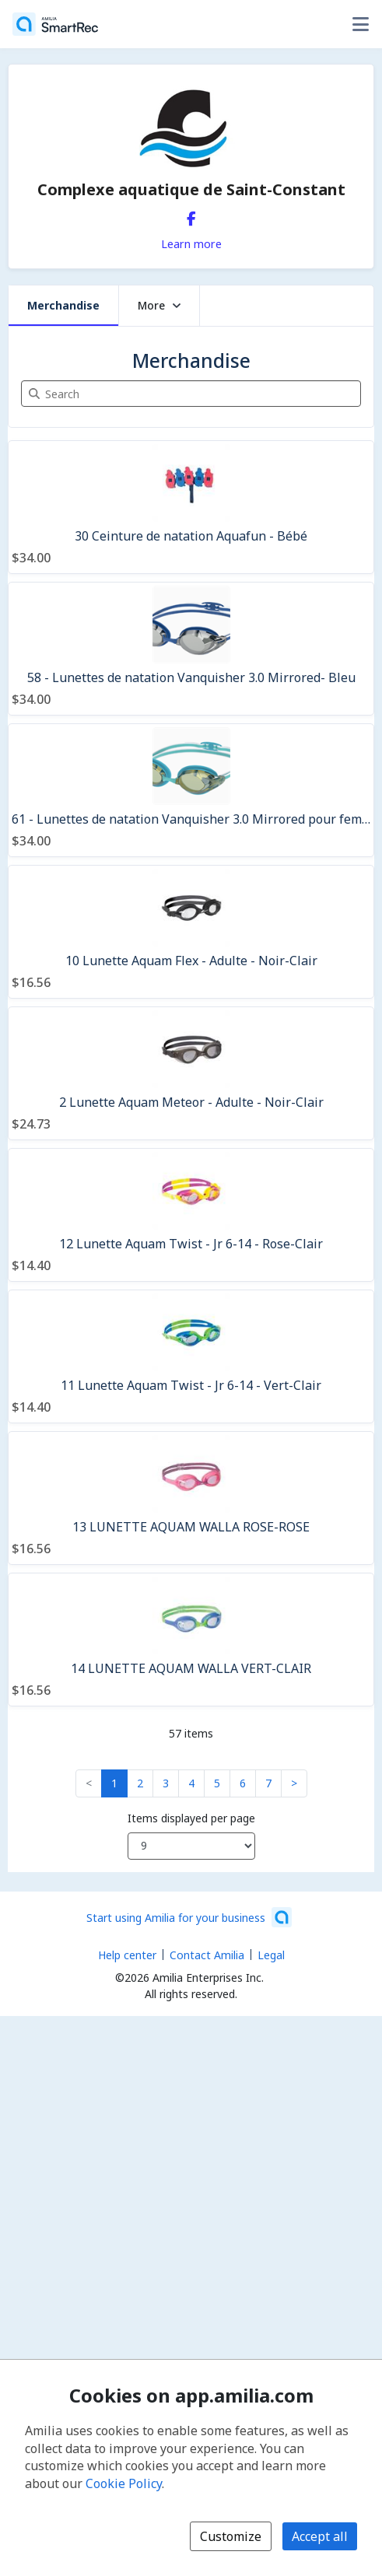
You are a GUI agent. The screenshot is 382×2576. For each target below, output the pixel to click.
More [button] (159, 305)
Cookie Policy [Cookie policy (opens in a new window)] (124, 2483)
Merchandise (63, 305)
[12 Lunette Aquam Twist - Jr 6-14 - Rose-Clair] (191, 1215)
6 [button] (243, 1783)
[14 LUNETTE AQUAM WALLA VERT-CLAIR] (191, 1640)
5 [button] (217, 1783)
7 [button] (268, 1783)
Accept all (320, 2536)
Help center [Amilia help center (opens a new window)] (127, 1955)
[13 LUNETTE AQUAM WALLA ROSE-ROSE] (191, 1498)
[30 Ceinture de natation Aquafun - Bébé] (191, 507)
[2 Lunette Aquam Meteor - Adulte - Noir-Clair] (191, 1073)
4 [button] (191, 1783)
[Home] (55, 24)
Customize (230, 2536)
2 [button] (140, 1783)
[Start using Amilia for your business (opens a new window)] (189, 1917)
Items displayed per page (191, 1818)
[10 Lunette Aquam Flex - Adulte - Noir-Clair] (191, 932)
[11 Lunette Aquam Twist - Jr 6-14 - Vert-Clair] (191, 1356)
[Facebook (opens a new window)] (191, 215)
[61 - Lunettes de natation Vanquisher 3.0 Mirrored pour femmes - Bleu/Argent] (191, 790)
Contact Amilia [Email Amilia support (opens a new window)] (207, 1955)
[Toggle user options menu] (360, 24)
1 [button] (114, 1783)
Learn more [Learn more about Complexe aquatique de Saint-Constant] (191, 243)
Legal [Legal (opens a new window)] (271, 1955)
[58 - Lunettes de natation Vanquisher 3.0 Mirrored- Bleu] (191, 649)
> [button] (294, 1783)
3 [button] (166, 1783)
